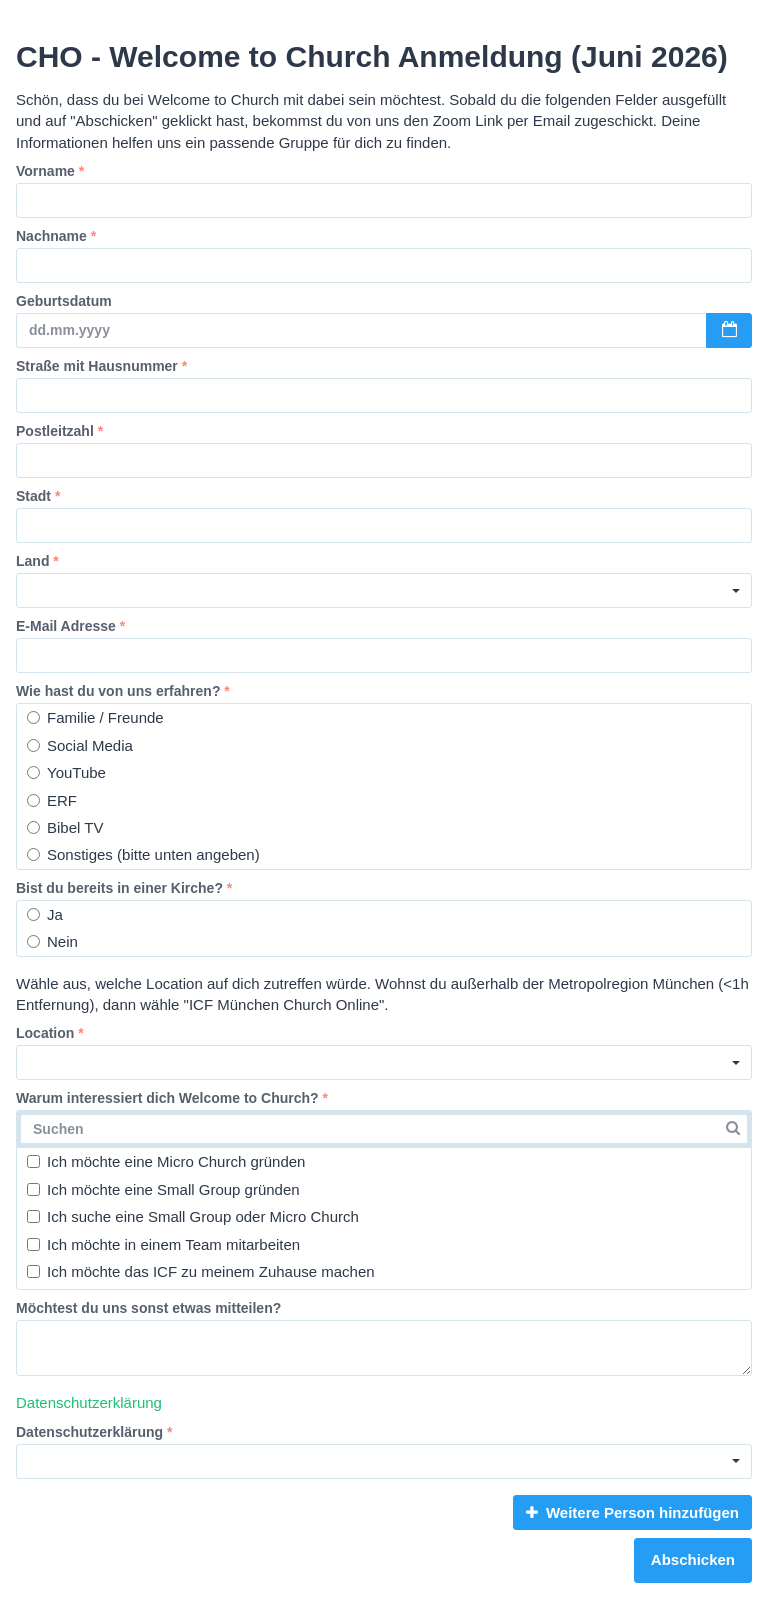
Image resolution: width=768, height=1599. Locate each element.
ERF (52, 800)
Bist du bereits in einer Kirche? (124, 888)
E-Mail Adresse (70, 626)
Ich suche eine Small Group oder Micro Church (193, 1216)
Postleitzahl (59, 431)
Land (37, 561)
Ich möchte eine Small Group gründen (163, 1189)
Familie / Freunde (95, 717)
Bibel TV (65, 827)
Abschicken (693, 1559)
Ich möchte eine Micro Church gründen (166, 1161)
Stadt (38, 496)
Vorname (50, 171)
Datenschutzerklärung (89, 1402)
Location (50, 1033)
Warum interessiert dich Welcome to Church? (172, 1098)
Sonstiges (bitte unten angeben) (143, 854)
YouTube (66, 772)
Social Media (80, 745)
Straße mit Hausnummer (101, 366)
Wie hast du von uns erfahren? (123, 691)
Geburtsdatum (64, 301)
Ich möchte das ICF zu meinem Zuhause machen (201, 1271)
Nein (52, 941)
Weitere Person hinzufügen (632, 1512)
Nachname (56, 236)
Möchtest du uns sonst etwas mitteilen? (148, 1308)
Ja (45, 914)
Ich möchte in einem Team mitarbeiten (163, 1244)
